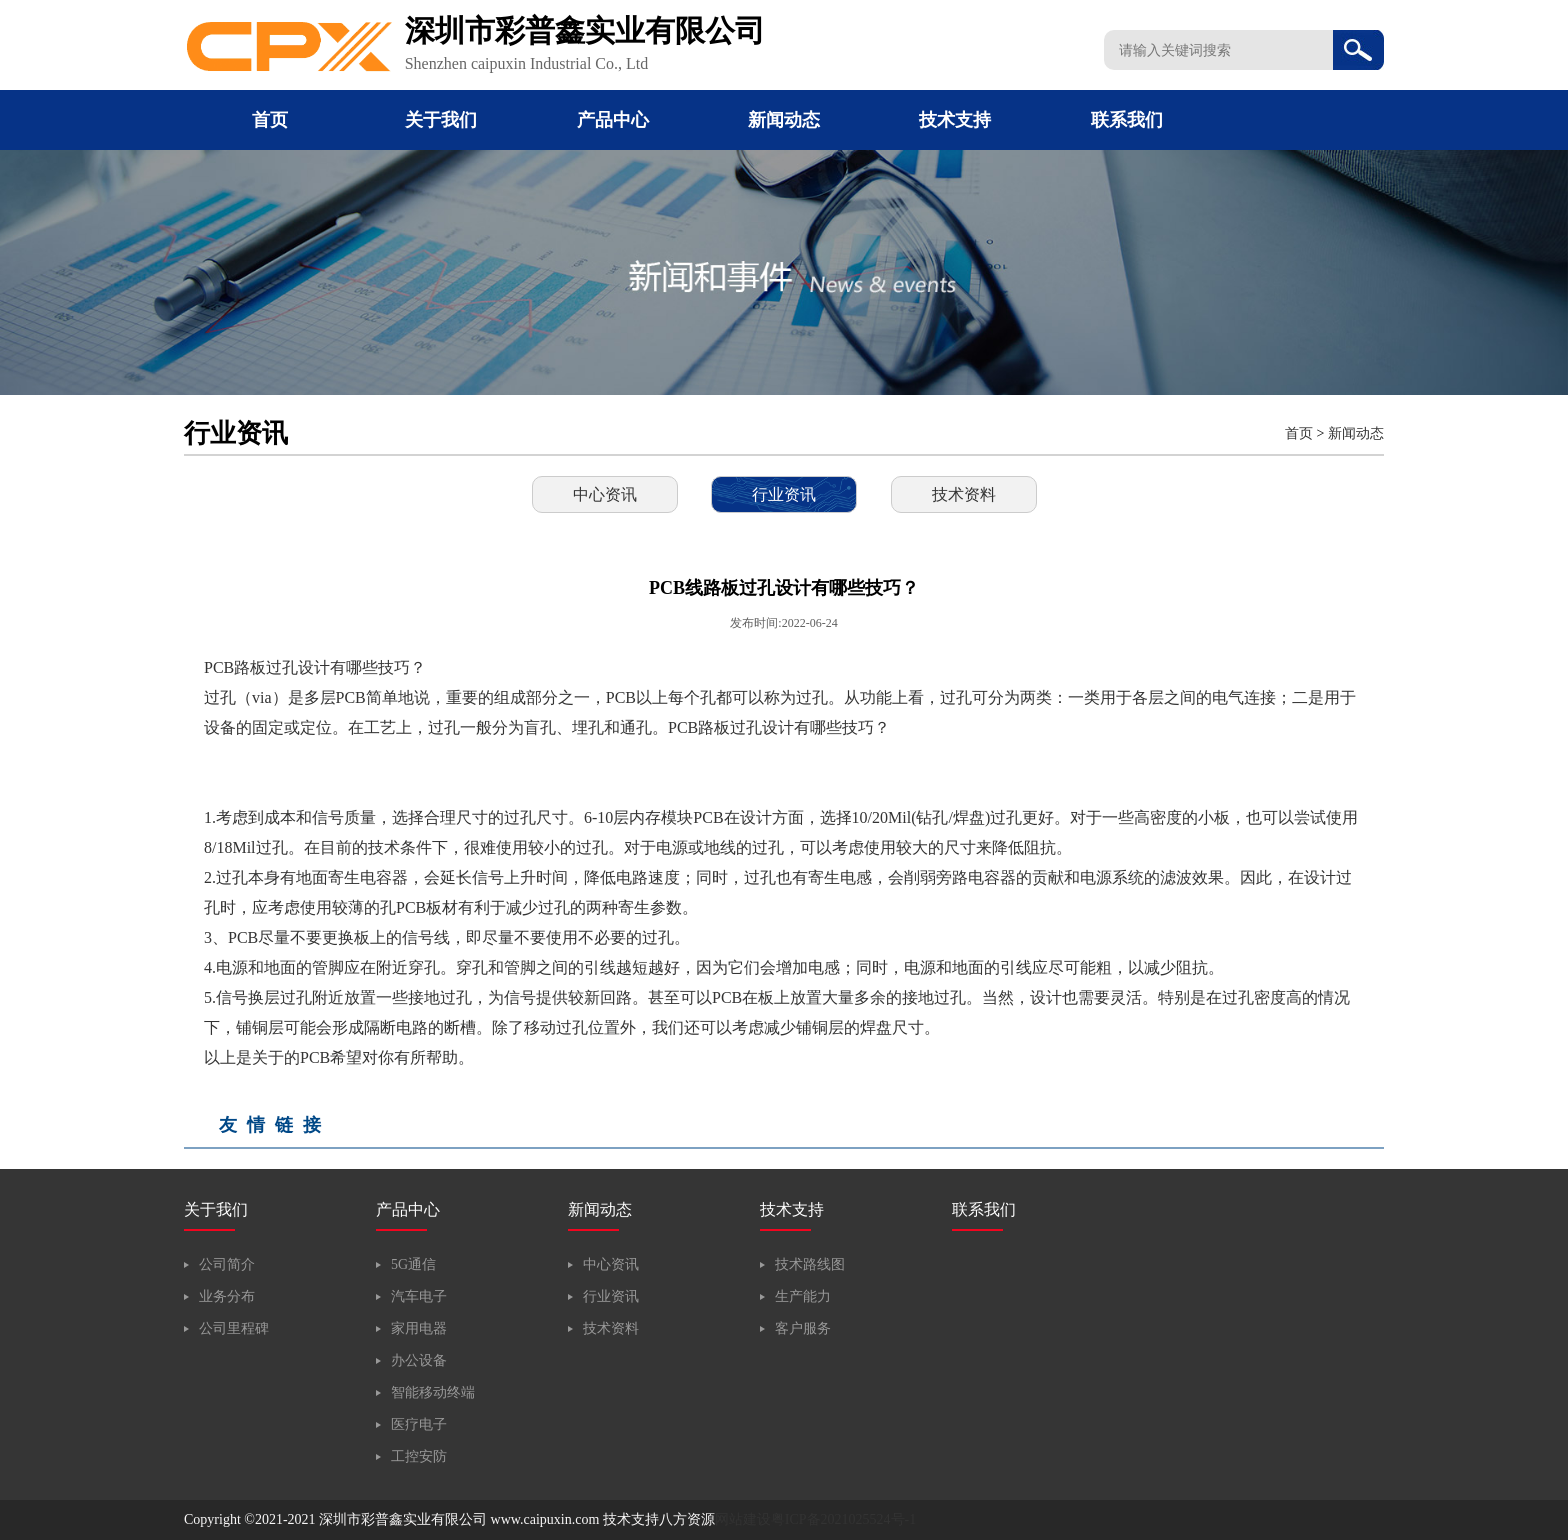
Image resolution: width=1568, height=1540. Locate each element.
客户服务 (803, 1328)
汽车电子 (419, 1296)
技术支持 (955, 120)
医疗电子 (419, 1424)
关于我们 (441, 120)
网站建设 (743, 1519)
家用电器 (419, 1328)
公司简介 (227, 1264)
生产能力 (803, 1296)
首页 (270, 120)
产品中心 (613, 120)
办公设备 (419, 1360)
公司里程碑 (234, 1328)
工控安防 (419, 1456)
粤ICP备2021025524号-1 (843, 1519)
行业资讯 (784, 494)
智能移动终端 (433, 1392)
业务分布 (227, 1296)
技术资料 (964, 494)
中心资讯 (605, 494)
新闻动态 (784, 120)
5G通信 (413, 1264)
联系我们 (1127, 120)
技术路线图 (810, 1264)
